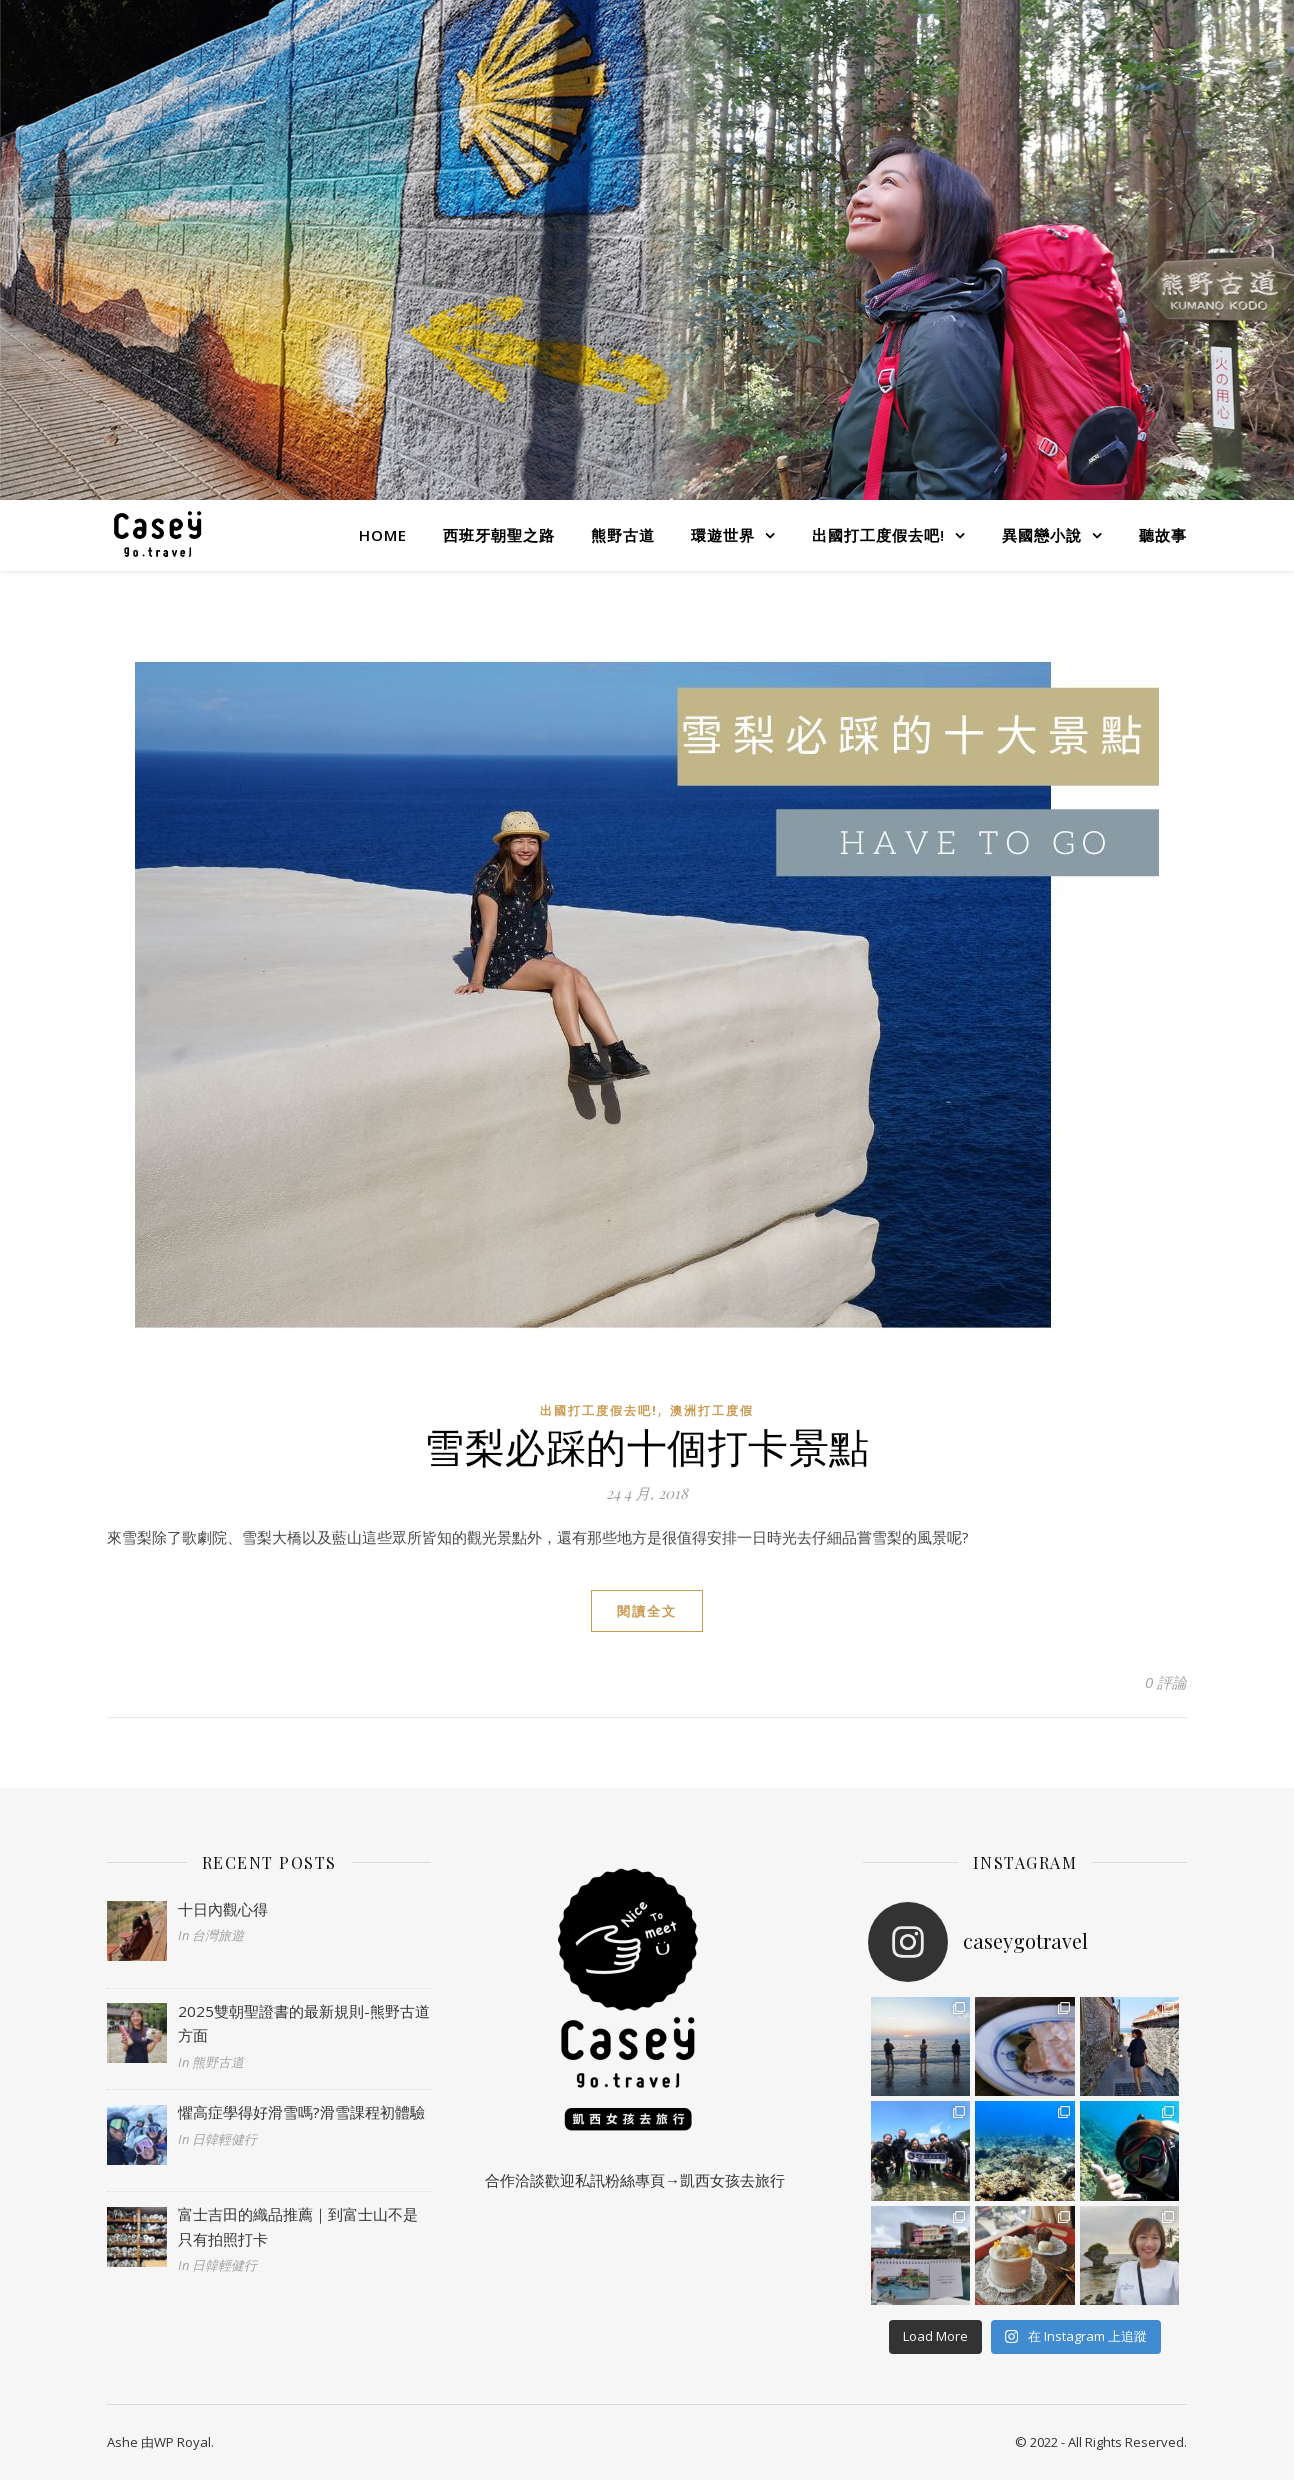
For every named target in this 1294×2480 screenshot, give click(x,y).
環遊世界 (723, 535)
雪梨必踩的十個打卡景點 (647, 1445)
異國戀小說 (1042, 535)
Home (383, 535)
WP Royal (182, 2442)
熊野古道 (623, 535)
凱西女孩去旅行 (732, 2180)
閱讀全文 (647, 1611)
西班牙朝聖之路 (499, 535)
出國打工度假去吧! (878, 535)
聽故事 (1163, 535)
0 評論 (1166, 1682)
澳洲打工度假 (712, 1410)
